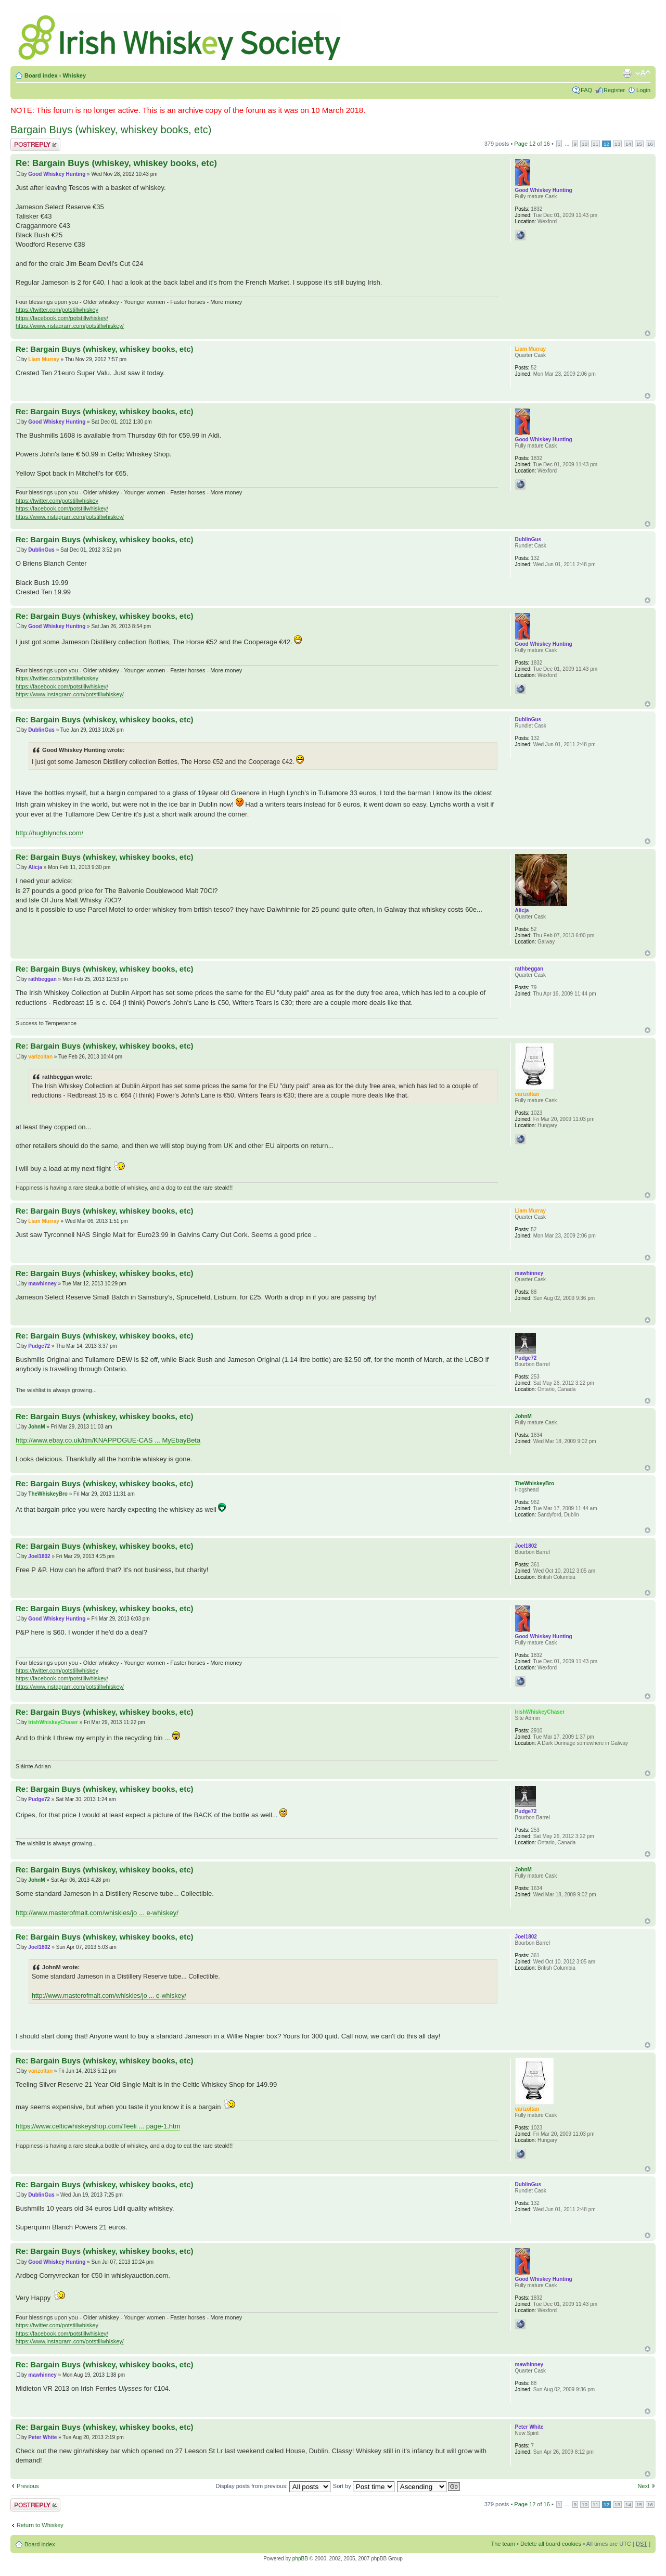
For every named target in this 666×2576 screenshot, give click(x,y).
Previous (28, 2486)
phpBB (300, 2558)
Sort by (363, 2486)
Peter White (42, 2437)
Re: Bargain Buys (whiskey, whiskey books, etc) (116, 163)
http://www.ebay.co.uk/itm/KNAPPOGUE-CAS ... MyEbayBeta (108, 1440)
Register (614, 90)
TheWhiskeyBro (48, 1494)
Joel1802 (39, 1556)
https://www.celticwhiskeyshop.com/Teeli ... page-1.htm (98, 2126)
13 (617, 144)
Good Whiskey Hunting (56, 174)
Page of (532, 144)
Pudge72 (39, 1346)
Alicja (35, 867)
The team (503, 2544)
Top (647, 333)
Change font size (642, 73)
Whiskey (74, 75)
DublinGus (41, 550)
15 (639, 144)
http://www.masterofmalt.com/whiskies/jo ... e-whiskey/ (97, 1913)
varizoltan (40, 1057)
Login (643, 90)
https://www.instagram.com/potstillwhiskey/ (70, 326)
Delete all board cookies (550, 2544)
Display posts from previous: (273, 2486)
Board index (41, 75)
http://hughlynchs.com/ (49, 833)
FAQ (586, 90)
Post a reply (35, 144)
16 (650, 144)
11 (595, 144)
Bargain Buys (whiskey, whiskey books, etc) (110, 129)
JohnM (36, 1427)
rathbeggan (42, 979)
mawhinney (42, 1283)
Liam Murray (43, 359)
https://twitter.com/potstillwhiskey (57, 310)
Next (643, 2486)
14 (628, 144)
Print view (627, 73)
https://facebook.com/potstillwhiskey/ (62, 318)
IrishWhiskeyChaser (53, 1722)
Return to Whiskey (40, 2525)
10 (584, 144)
